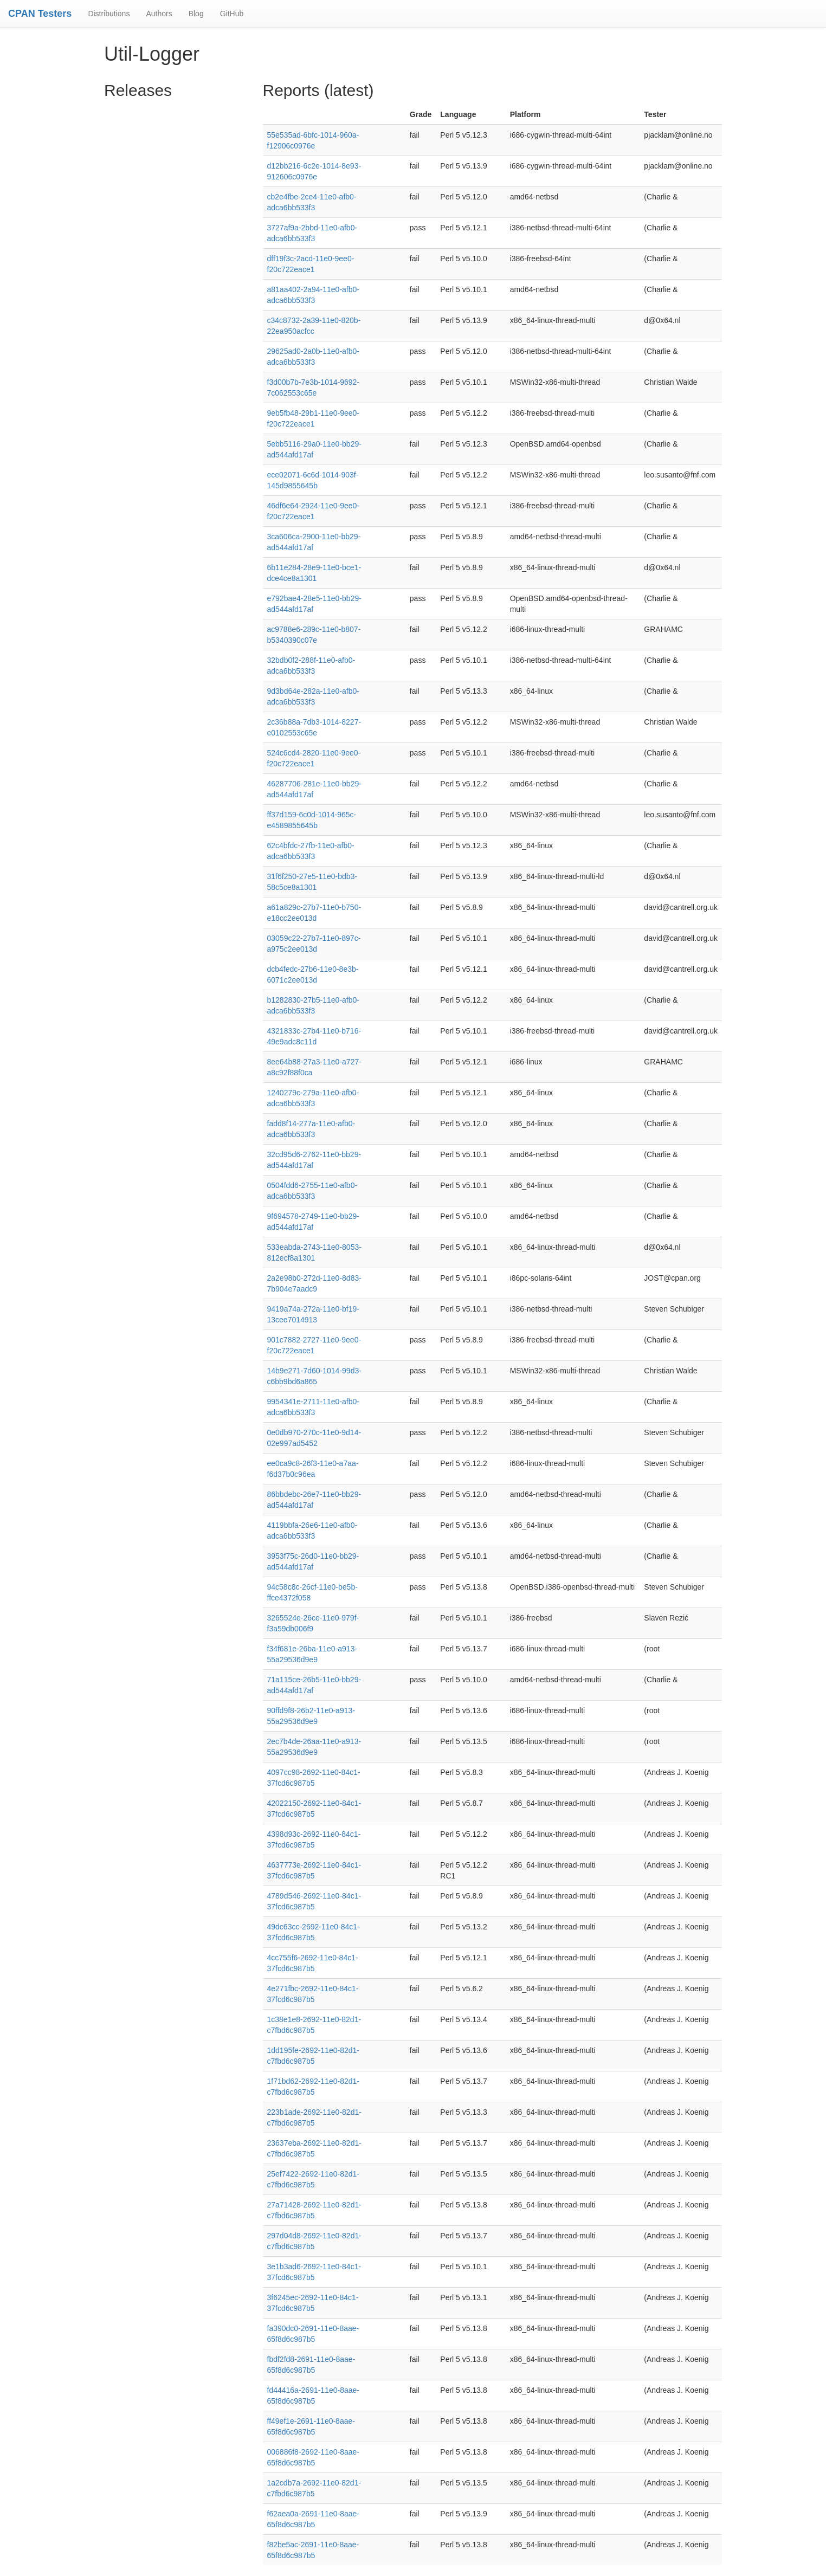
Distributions (109, 13)
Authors (159, 13)
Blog (196, 13)
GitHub (232, 13)
